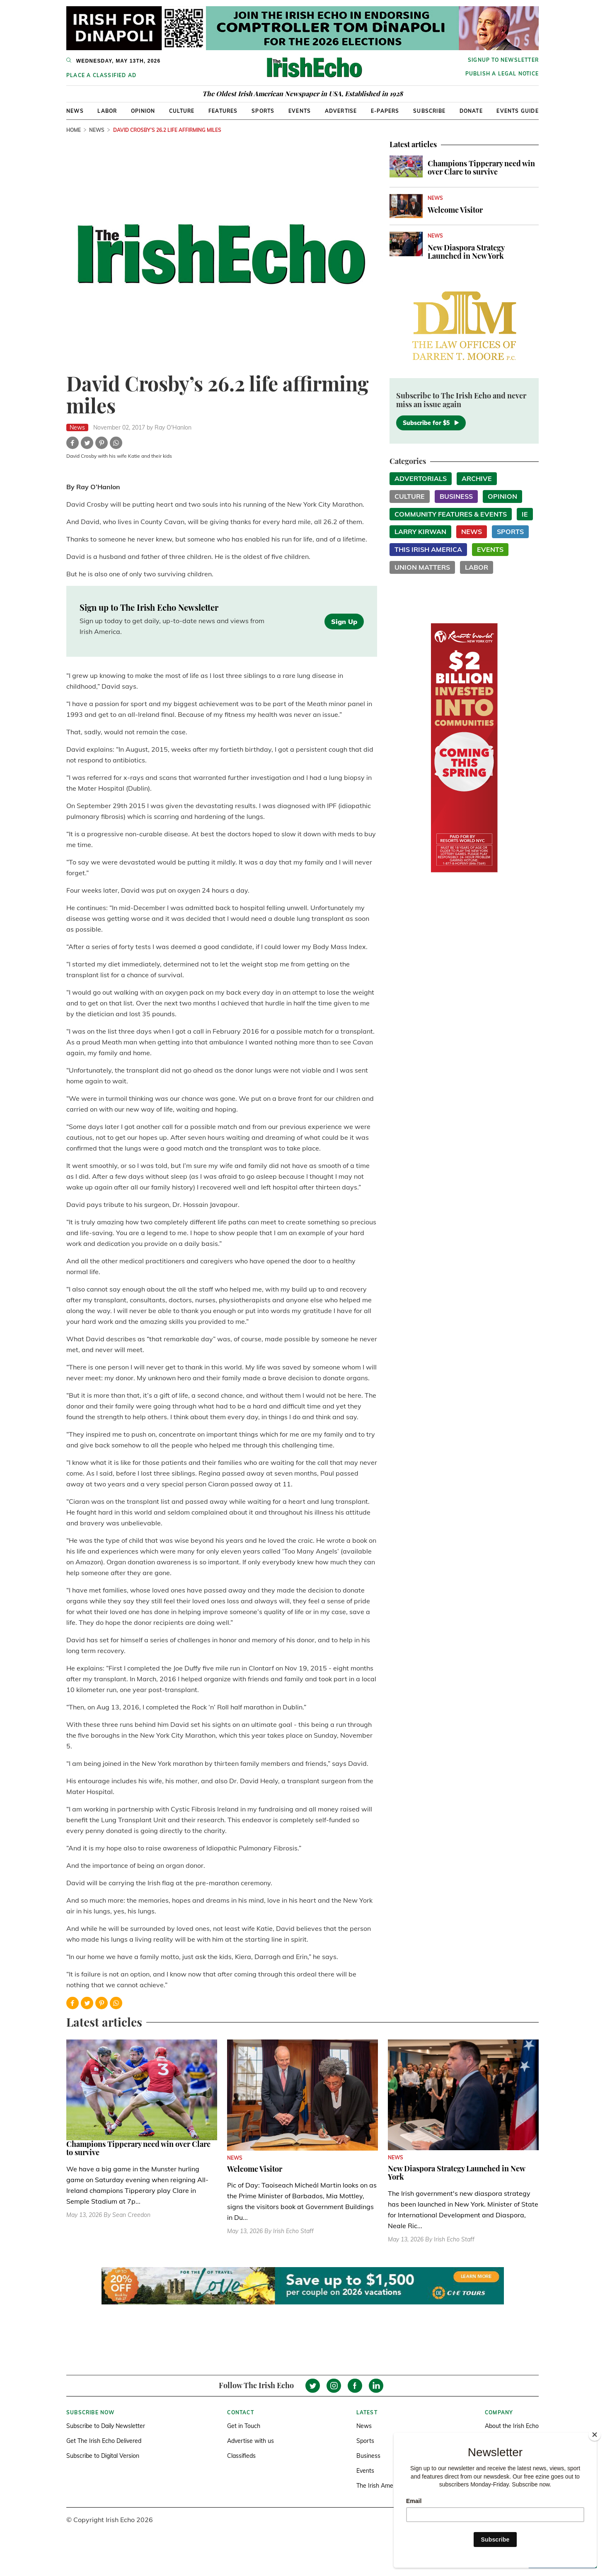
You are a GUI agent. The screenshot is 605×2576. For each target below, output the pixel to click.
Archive (477, 478)
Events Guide (517, 111)
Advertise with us (250, 2441)
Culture (181, 111)
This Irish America (428, 549)
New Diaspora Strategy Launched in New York (466, 252)
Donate (471, 111)
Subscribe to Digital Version (102, 2455)
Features (223, 111)
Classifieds (241, 2455)
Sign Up (344, 621)
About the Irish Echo (512, 2426)
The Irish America (379, 2485)
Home (73, 130)
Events (299, 111)
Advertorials (420, 478)
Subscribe (429, 111)
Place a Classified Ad (101, 75)
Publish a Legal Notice (502, 73)
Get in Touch (243, 2426)
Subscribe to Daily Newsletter (105, 2426)
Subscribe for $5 (431, 423)
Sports (263, 111)
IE (525, 514)
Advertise (341, 111)
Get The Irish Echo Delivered (103, 2441)
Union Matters (422, 567)
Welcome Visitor (455, 210)
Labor (107, 111)
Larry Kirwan (420, 531)
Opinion (143, 111)
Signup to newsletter (503, 60)
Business (456, 496)
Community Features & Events (450, 514)
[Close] (594, 2434)
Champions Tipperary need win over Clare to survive (481, 167)
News (75, 111)
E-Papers (385, 111)
